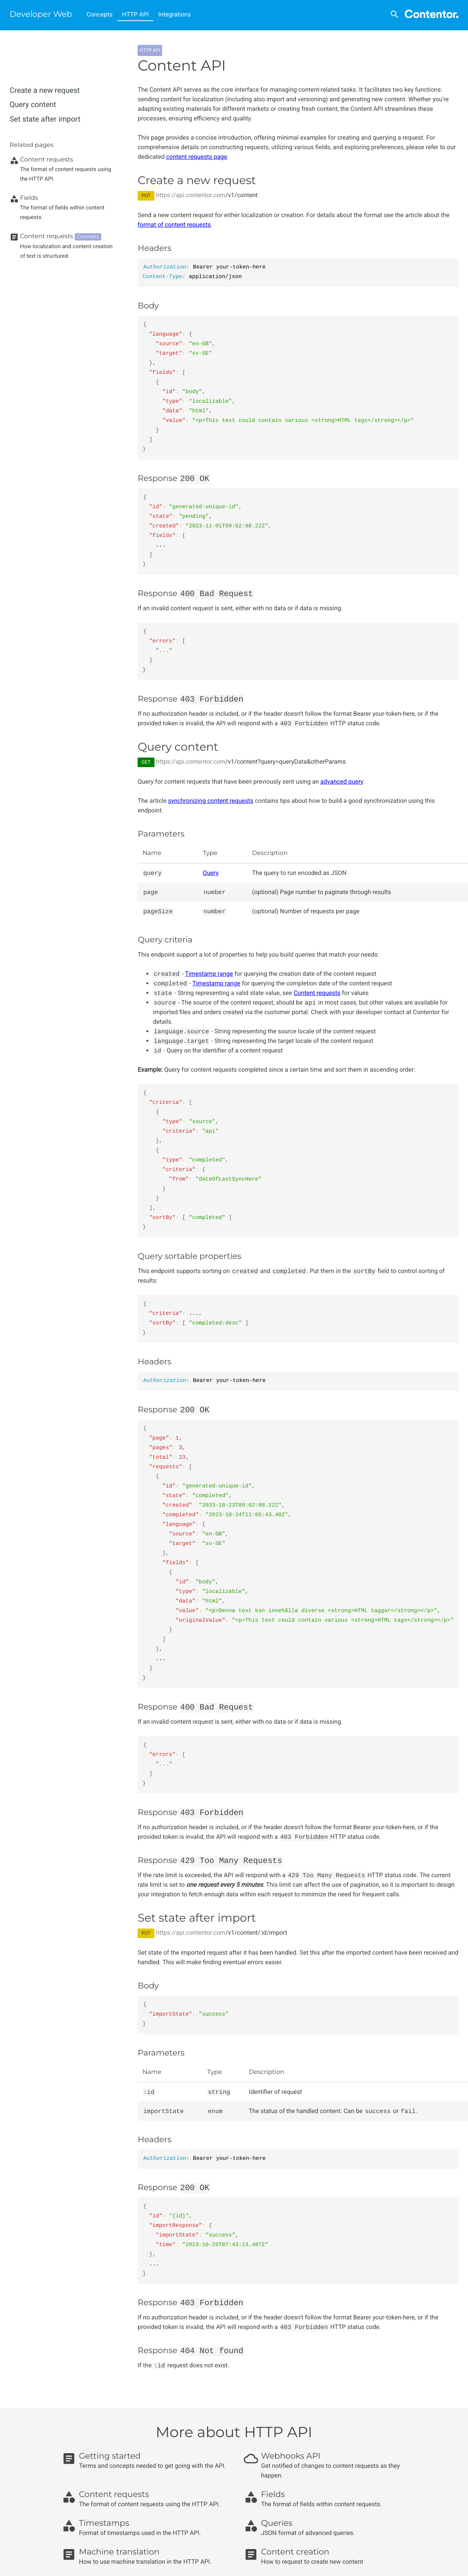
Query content (33, 104)
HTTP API (135, 14)
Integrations (174, 14)
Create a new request (45, 90)
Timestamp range (209, 973)
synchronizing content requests (210, 800)
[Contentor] (431, 15)
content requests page (196, 156)
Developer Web (41, 14)
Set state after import (45, 119)
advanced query (341, 781)
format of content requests (174, 224)
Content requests (317, 992)
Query (210, 872)
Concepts (100, 14)
